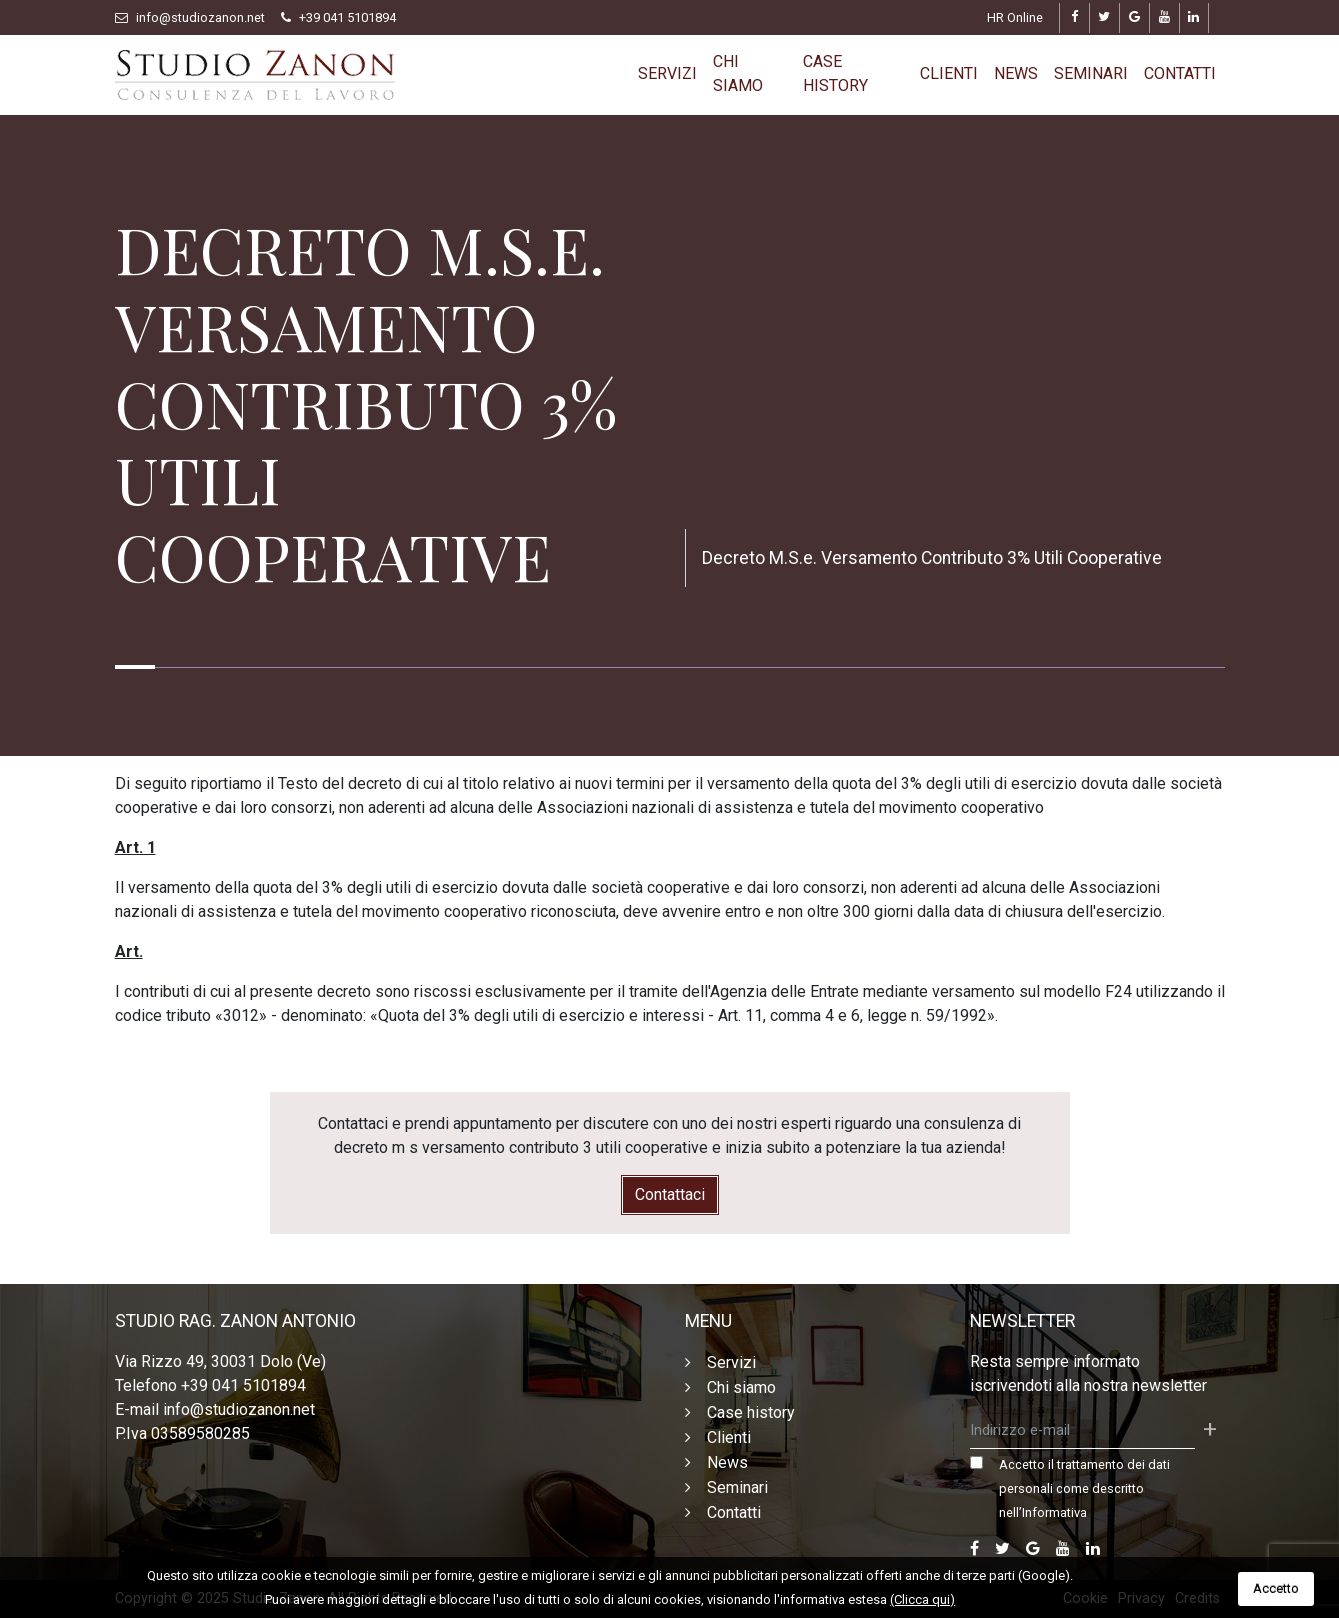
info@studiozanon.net (200, 17)
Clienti (949, 73)
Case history (835, 73)
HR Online (1015, 17)
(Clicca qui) (922, 1599)
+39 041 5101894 (347, 17)
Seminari (1091, 73)
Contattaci (670, 1194)
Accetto (1276, 1588)
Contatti (1180, 73)
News (1016, 73)
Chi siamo (738, 73)
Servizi (667, 73)
